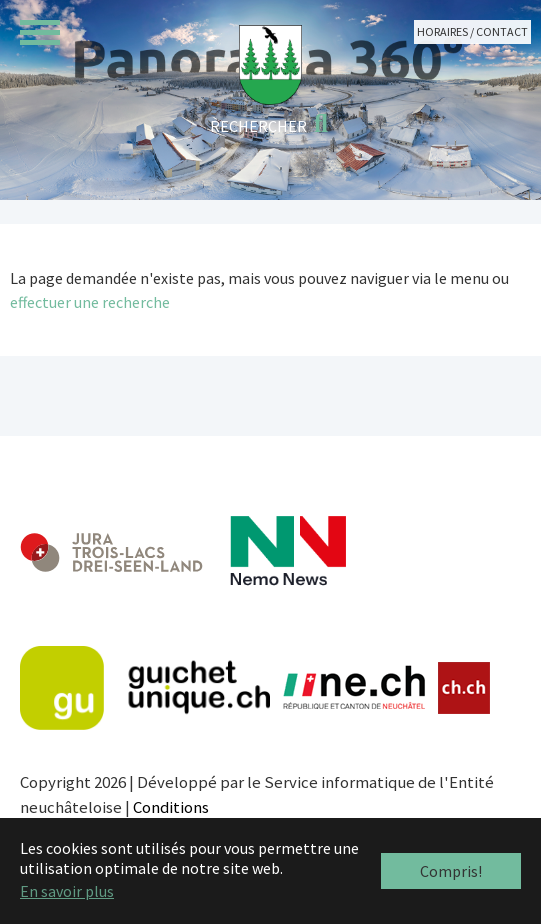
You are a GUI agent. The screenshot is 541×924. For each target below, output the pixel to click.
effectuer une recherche (90, 302)
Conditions (171, 807)
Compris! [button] (451, 871)
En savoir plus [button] (67, 891)
